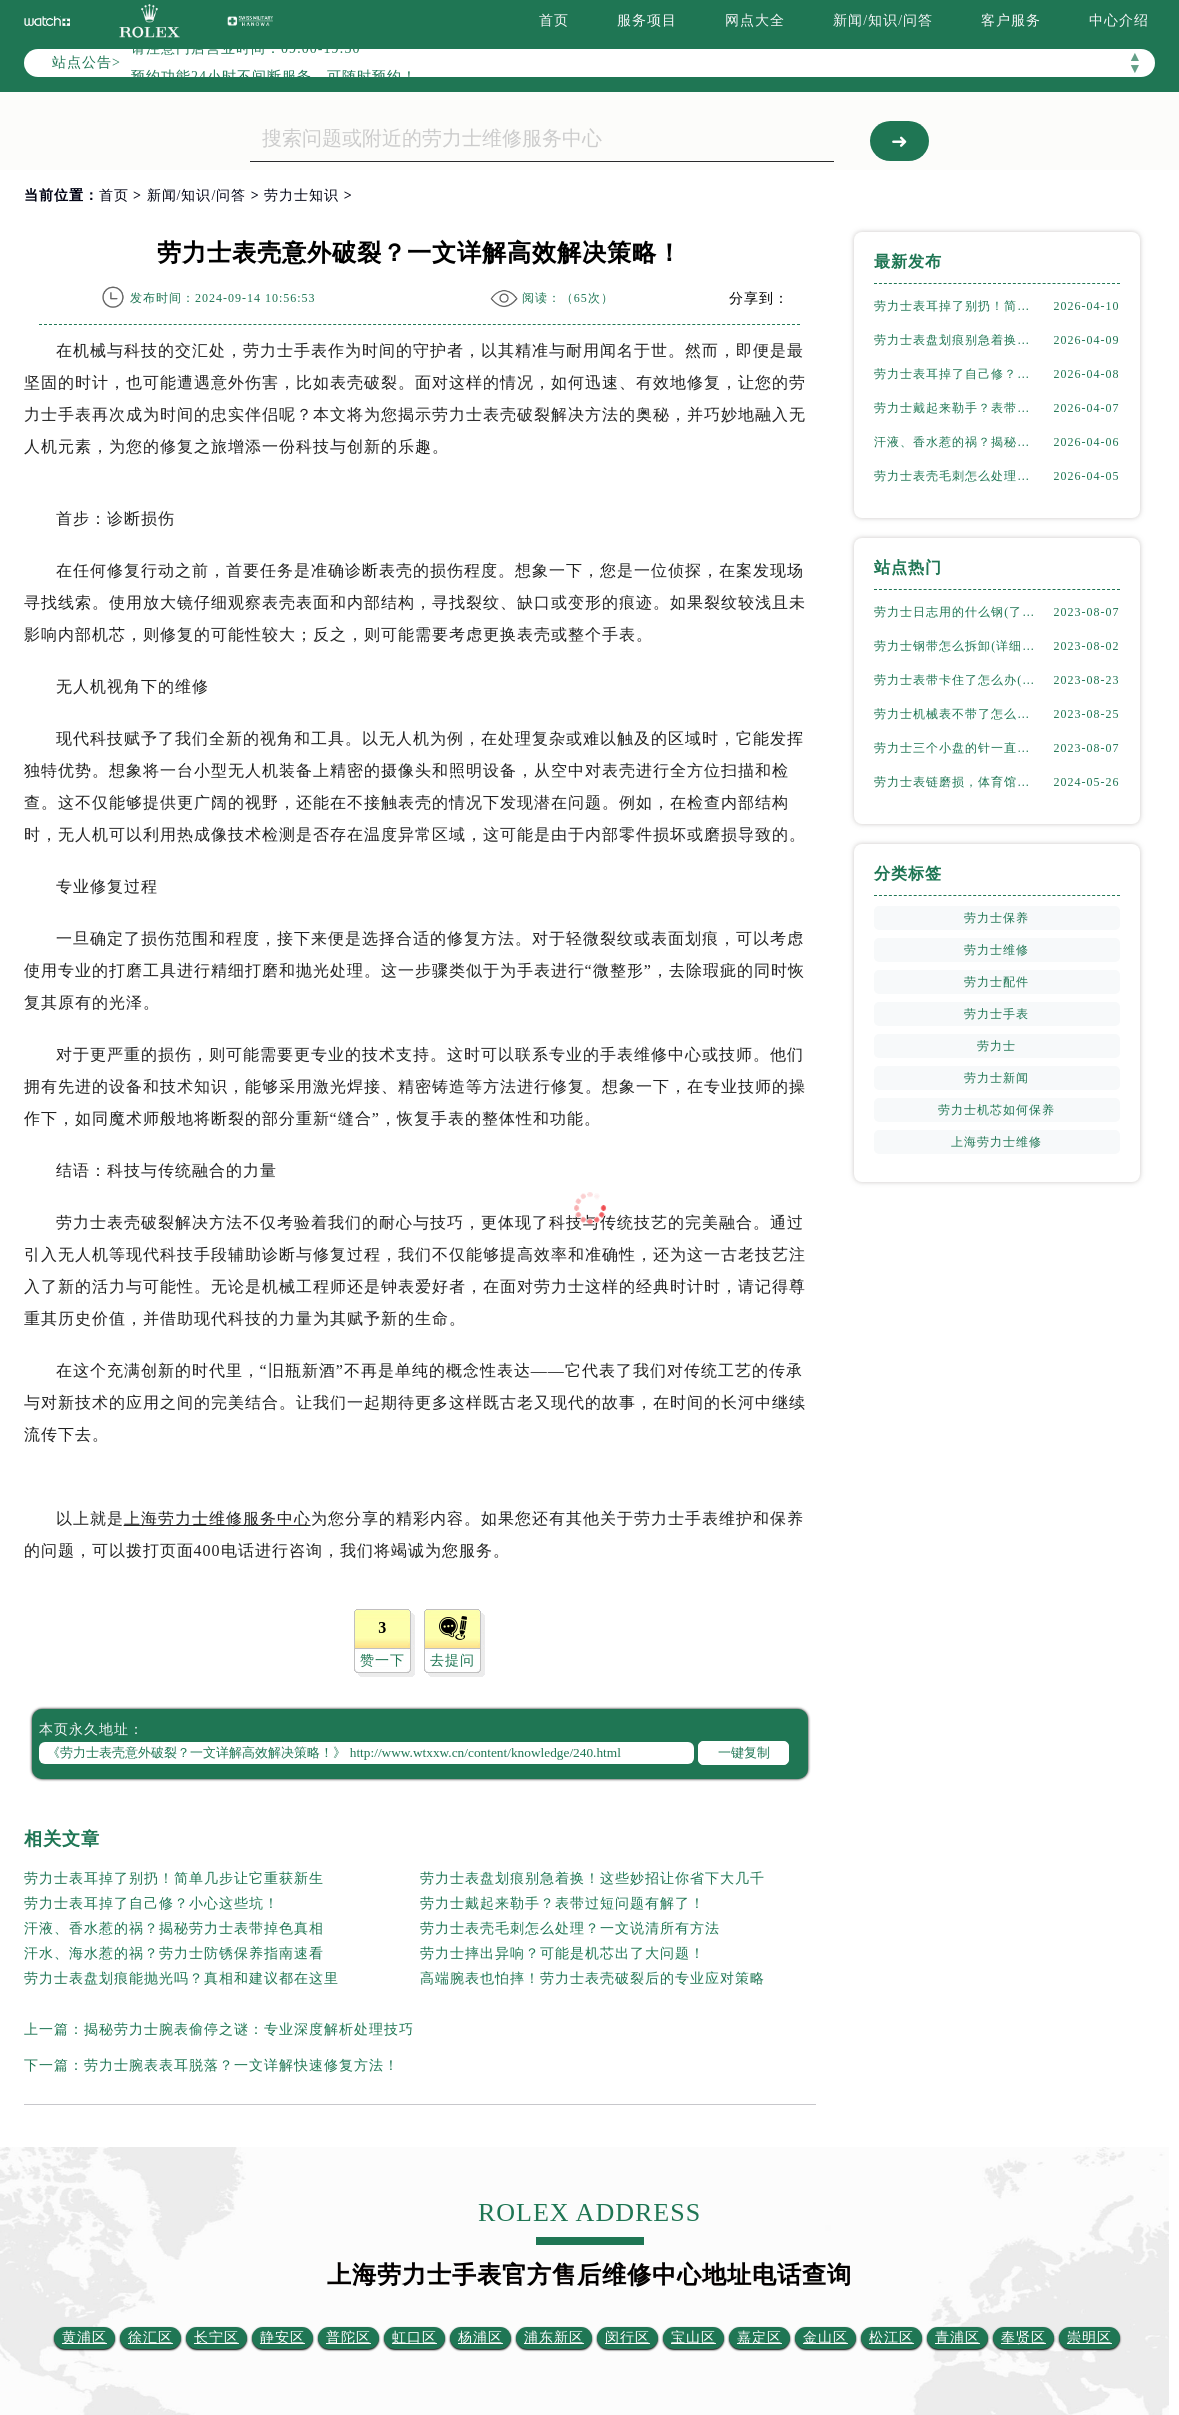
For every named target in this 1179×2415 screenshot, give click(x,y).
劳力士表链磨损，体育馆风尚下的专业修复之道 (957, 782)
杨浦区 (480, 2337)
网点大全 (755, 20)
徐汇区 (150, 2337)
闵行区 (627, 2337)
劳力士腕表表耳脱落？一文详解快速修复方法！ (241, 2065)
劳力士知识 (301, 195)
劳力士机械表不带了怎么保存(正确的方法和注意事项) (957, 714)
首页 (554, 20)
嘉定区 (759, 2337)
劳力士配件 (996, 982)
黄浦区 (84, 2337)
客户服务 (1011, 20)
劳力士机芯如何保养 (996, 1110)
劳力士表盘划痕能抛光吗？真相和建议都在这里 (181, 1978)
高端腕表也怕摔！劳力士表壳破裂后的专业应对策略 (592, 1978)
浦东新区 (554, 2337)
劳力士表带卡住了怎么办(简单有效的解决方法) (957, 680)
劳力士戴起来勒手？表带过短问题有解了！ (562, 1903)
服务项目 (647, 20)
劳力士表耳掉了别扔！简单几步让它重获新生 (174, 1878)
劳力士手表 (996, 1014)
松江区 (891, 2337)
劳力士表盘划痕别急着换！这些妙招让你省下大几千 (592, 1878)
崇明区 (1089, 2337)
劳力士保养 (996, 918)
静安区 (282, 2337)
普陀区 (348, 2337)
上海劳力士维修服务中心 (217, 1518)
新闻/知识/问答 (883, 20)
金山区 (825, 2337)
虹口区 (414, 2337)
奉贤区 (1023, 2337)
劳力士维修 (996, 950)
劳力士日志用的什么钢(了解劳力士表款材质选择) (957, 612)
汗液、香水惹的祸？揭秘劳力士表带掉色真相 (174, 1928)
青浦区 (957, 2337)
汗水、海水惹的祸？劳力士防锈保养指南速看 (174, 1953)
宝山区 (693, 2337)
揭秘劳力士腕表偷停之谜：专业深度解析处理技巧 (249, 2029)
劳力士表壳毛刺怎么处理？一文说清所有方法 (570, 1928)
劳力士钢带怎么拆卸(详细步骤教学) (957, 646)
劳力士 (996, 1046)
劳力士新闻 (996, 1078)
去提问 (452, 1660)
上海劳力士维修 (996, 1142)
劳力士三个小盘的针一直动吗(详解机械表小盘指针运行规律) (957, 748)
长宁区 (216, 2337)
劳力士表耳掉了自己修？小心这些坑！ (151, 1903)
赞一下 (382, 1660)
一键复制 (744, 1752)
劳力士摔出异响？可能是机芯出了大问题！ (562, 1953)
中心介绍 (1119, 20)
